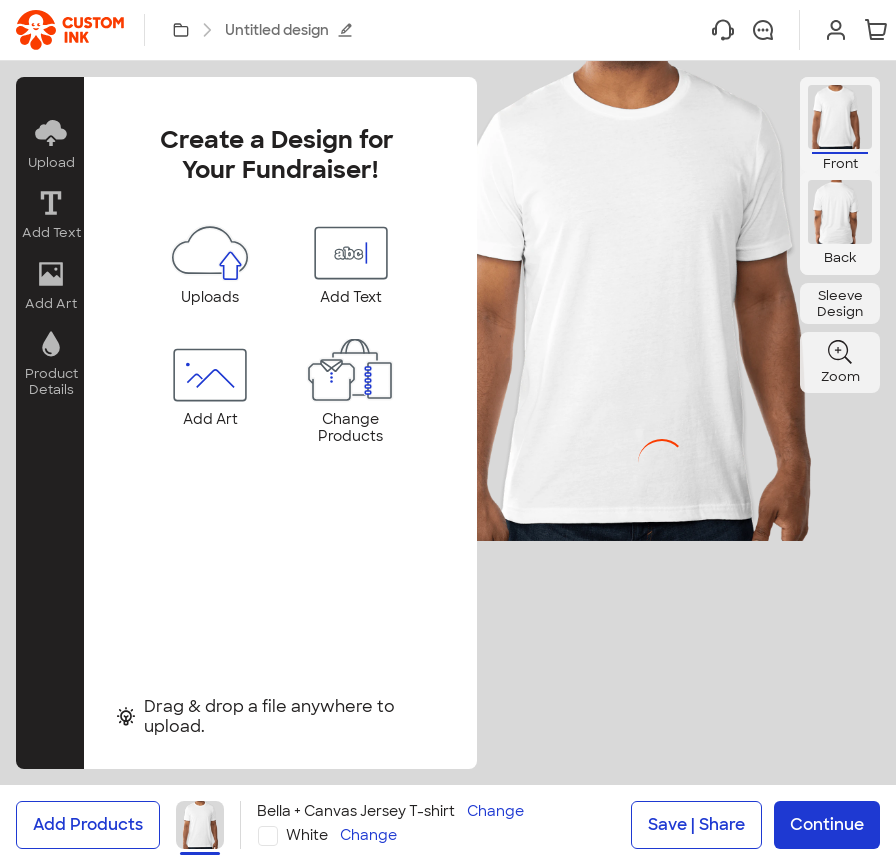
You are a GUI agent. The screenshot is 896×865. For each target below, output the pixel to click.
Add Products (88, 824)
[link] (70, 30)
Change (495, 811)
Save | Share (696, 824)
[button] (50, 144)
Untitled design (289, 30)
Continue (827, 824)
